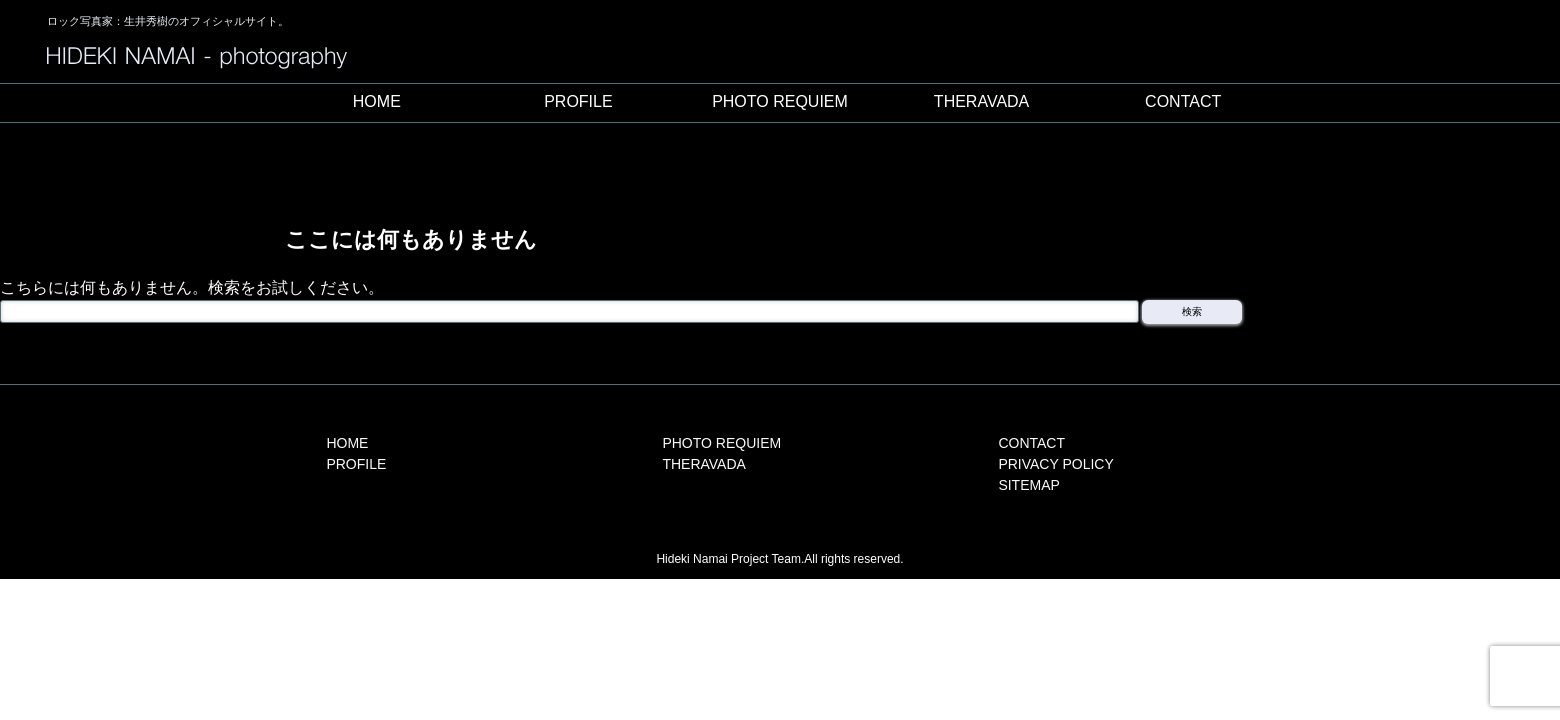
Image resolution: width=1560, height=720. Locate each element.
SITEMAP (1028, 485)
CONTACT (1183, 101)
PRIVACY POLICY (1055, 464)
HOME (377, 101)
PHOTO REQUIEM (780, 101)
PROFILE (578, 101)
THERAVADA (981, 101)
